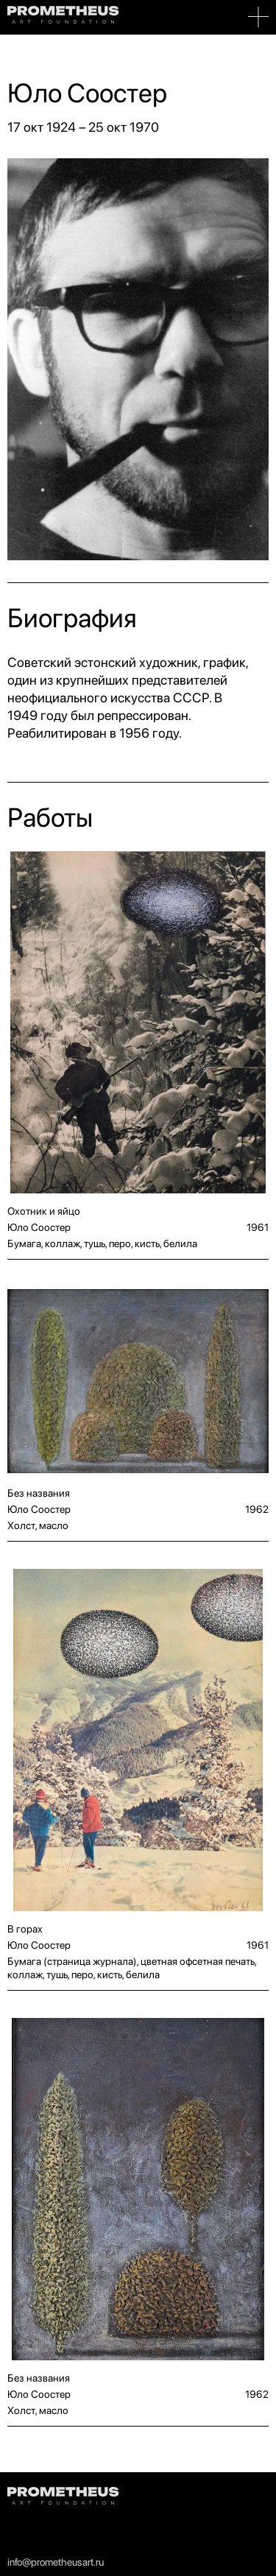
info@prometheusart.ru (55, 2562)
